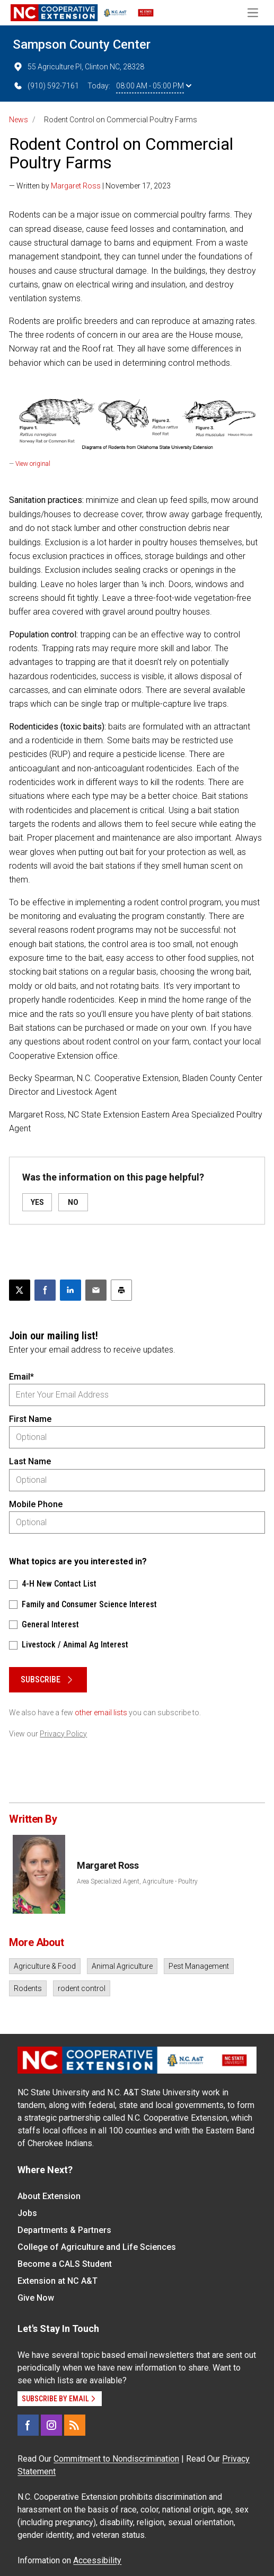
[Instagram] (51, 2425)
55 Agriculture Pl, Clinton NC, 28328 (78, 66)
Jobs (27, 2213)
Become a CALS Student (64, 2264)
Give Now (35, 2298)
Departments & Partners (64, 2230)
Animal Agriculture (122, 1966)
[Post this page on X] (19, 1290)
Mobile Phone (36, 1504)
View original (32, 463)
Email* (21, 1377)
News (18, 119)
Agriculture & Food (45, 1966)
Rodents (28, 1988)
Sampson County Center (82, 44)
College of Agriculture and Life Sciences (96, 2247)
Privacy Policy (63, 1734)
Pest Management (199, 1966)
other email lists (101, 1712)
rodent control (81, 1988)
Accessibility (97, 2560)
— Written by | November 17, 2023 (90, 186)
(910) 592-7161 (46, 85)
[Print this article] (121, 1290)
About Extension (49, 2196)
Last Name (30, 1461)
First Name (30, 1419)
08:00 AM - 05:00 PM (153, 86)
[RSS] (74, 2425)
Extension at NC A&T (57, 2281)
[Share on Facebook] (45, 1290)
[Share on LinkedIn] (70, 1290)
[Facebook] (28, 2425)
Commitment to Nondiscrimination (116, 2459)
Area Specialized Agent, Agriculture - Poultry (137, 1881)
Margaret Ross (76, 186)
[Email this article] (96, 1290)
